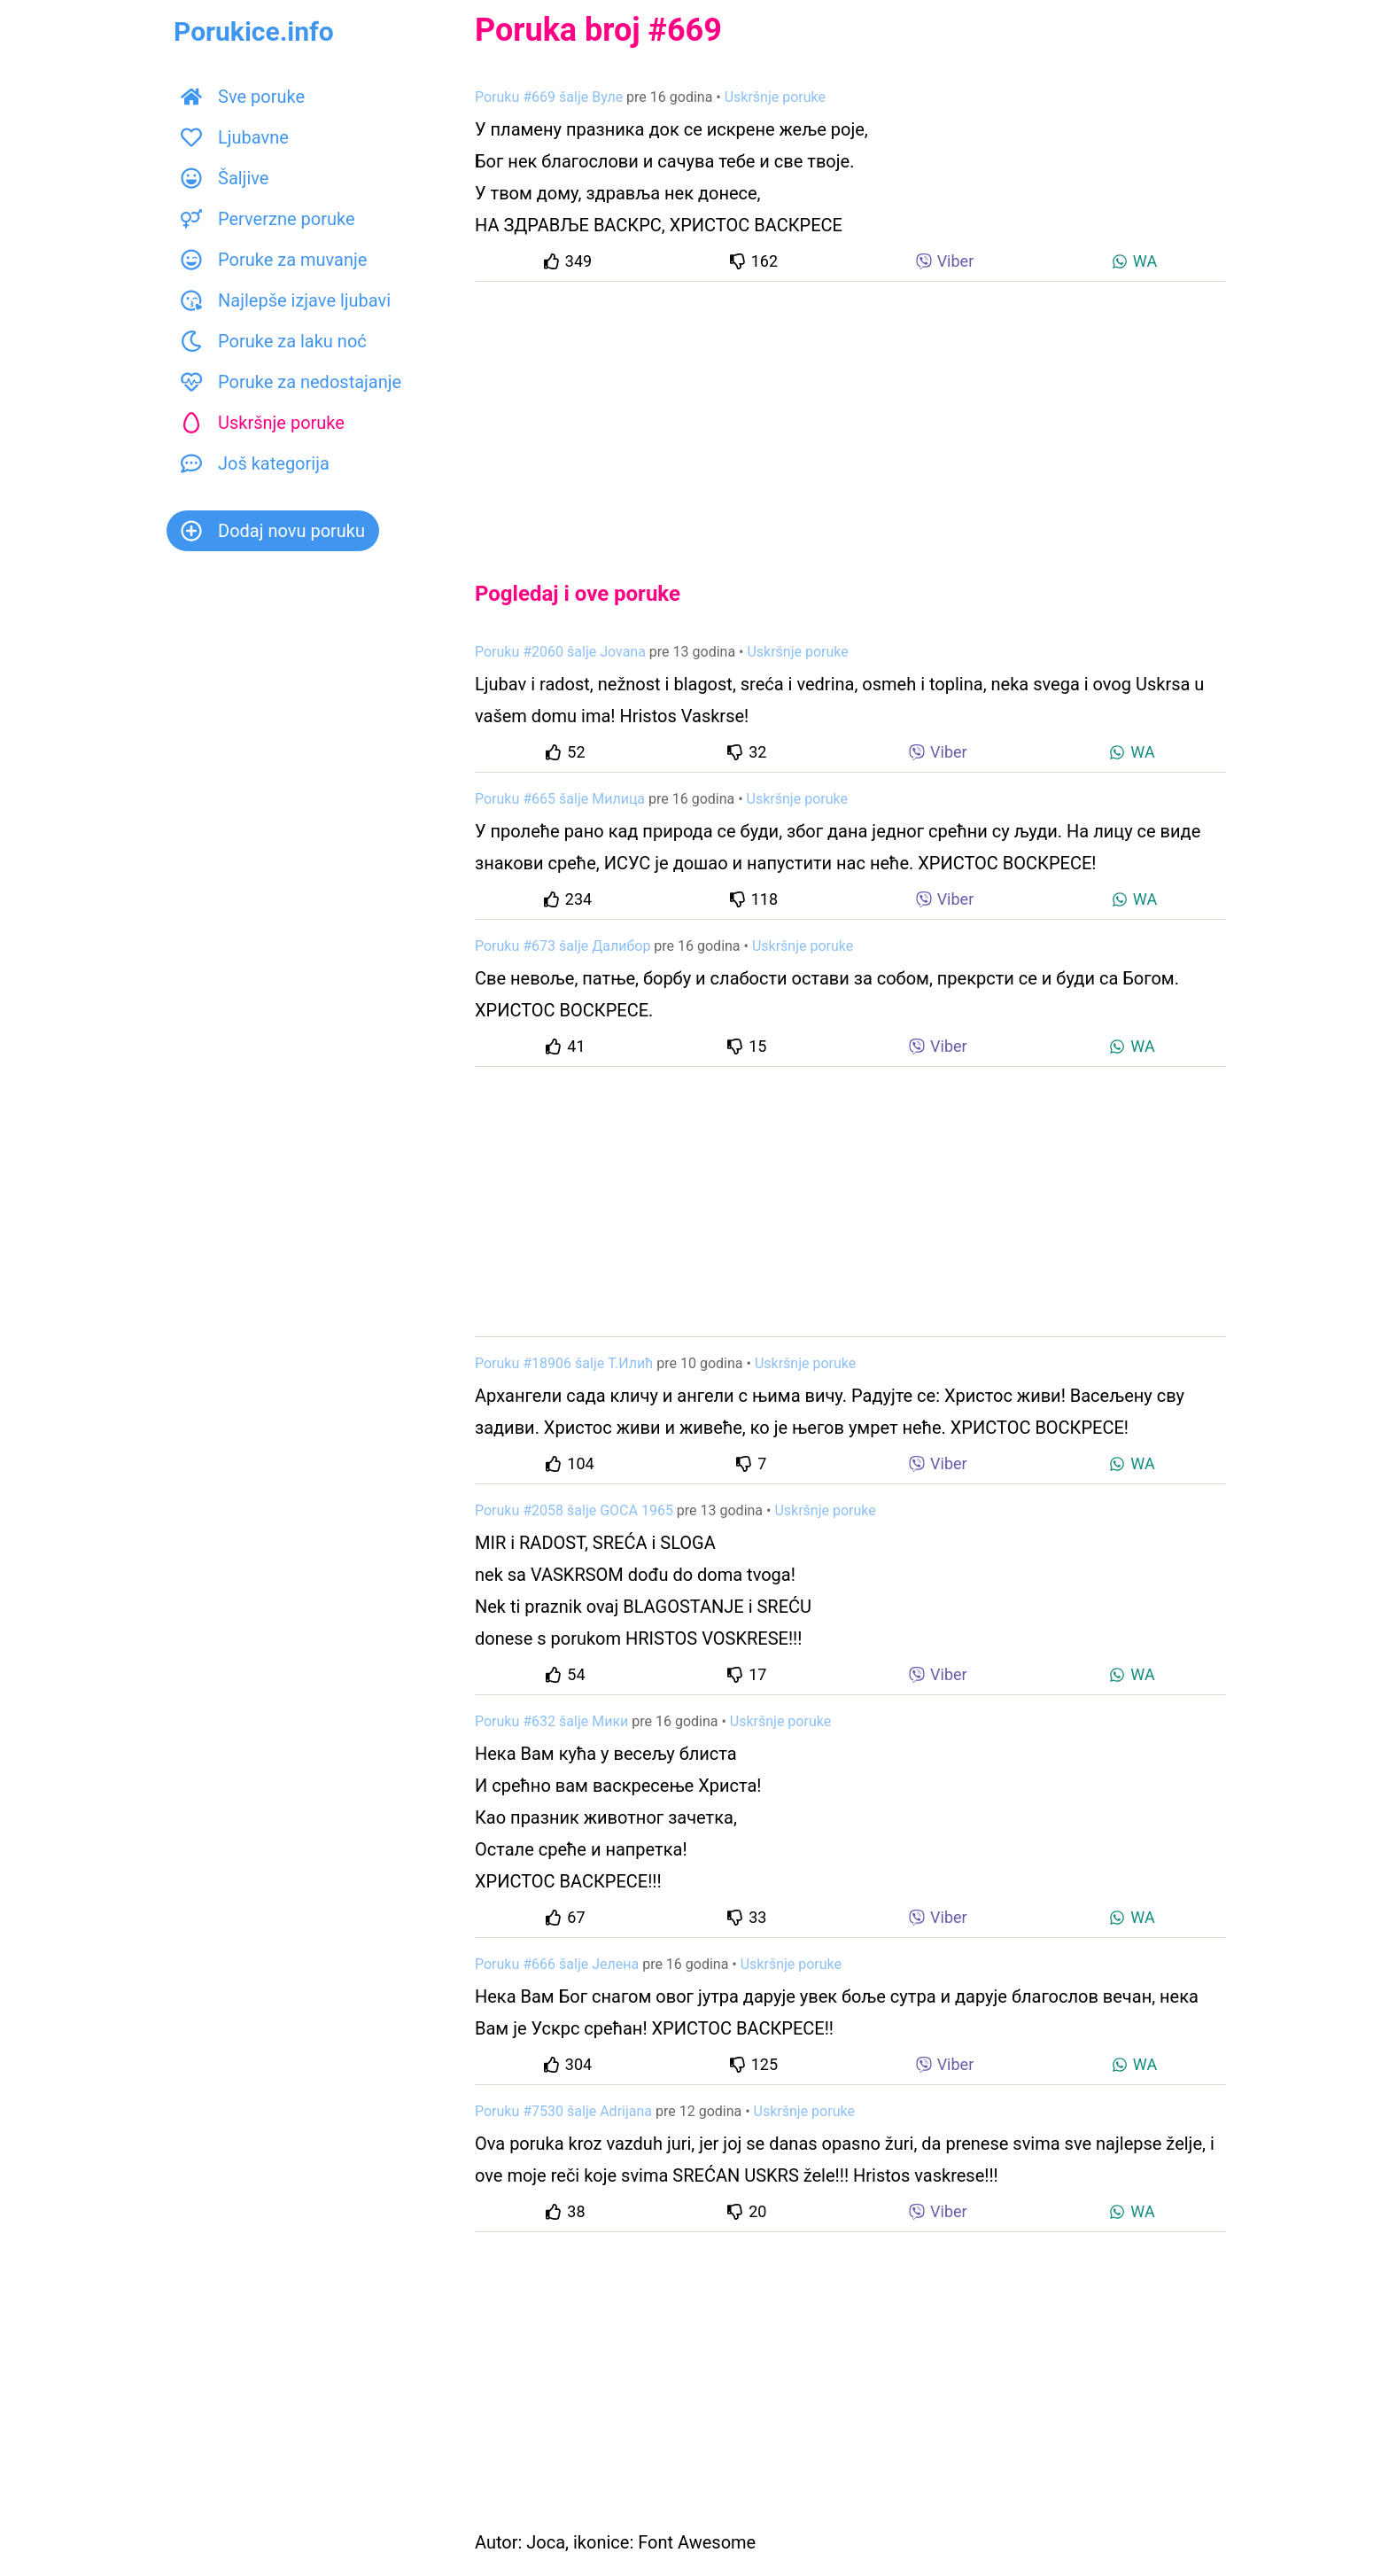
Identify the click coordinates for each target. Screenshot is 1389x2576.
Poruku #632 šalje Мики (551, 1721)
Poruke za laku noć (274, 341)
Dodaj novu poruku (273, 530)
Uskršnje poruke (263, 422)
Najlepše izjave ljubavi (286, 300)
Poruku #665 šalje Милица (560, 798)
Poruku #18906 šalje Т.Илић (564, 1363)
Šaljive (224, 178)
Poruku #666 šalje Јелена (557, 1964)
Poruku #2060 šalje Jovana (560, 651)
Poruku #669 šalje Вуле (549, 97)
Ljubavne (235, 137)
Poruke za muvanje (274, 259)
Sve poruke (243, 96)
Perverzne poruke (268, 219)
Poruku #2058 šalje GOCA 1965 (574, 1510)
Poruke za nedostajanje (291, 382)
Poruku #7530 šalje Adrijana (563, 2111)
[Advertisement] (850, 416)
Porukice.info (254, 31)
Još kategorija (255, 463)
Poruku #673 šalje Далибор (562, 946)
